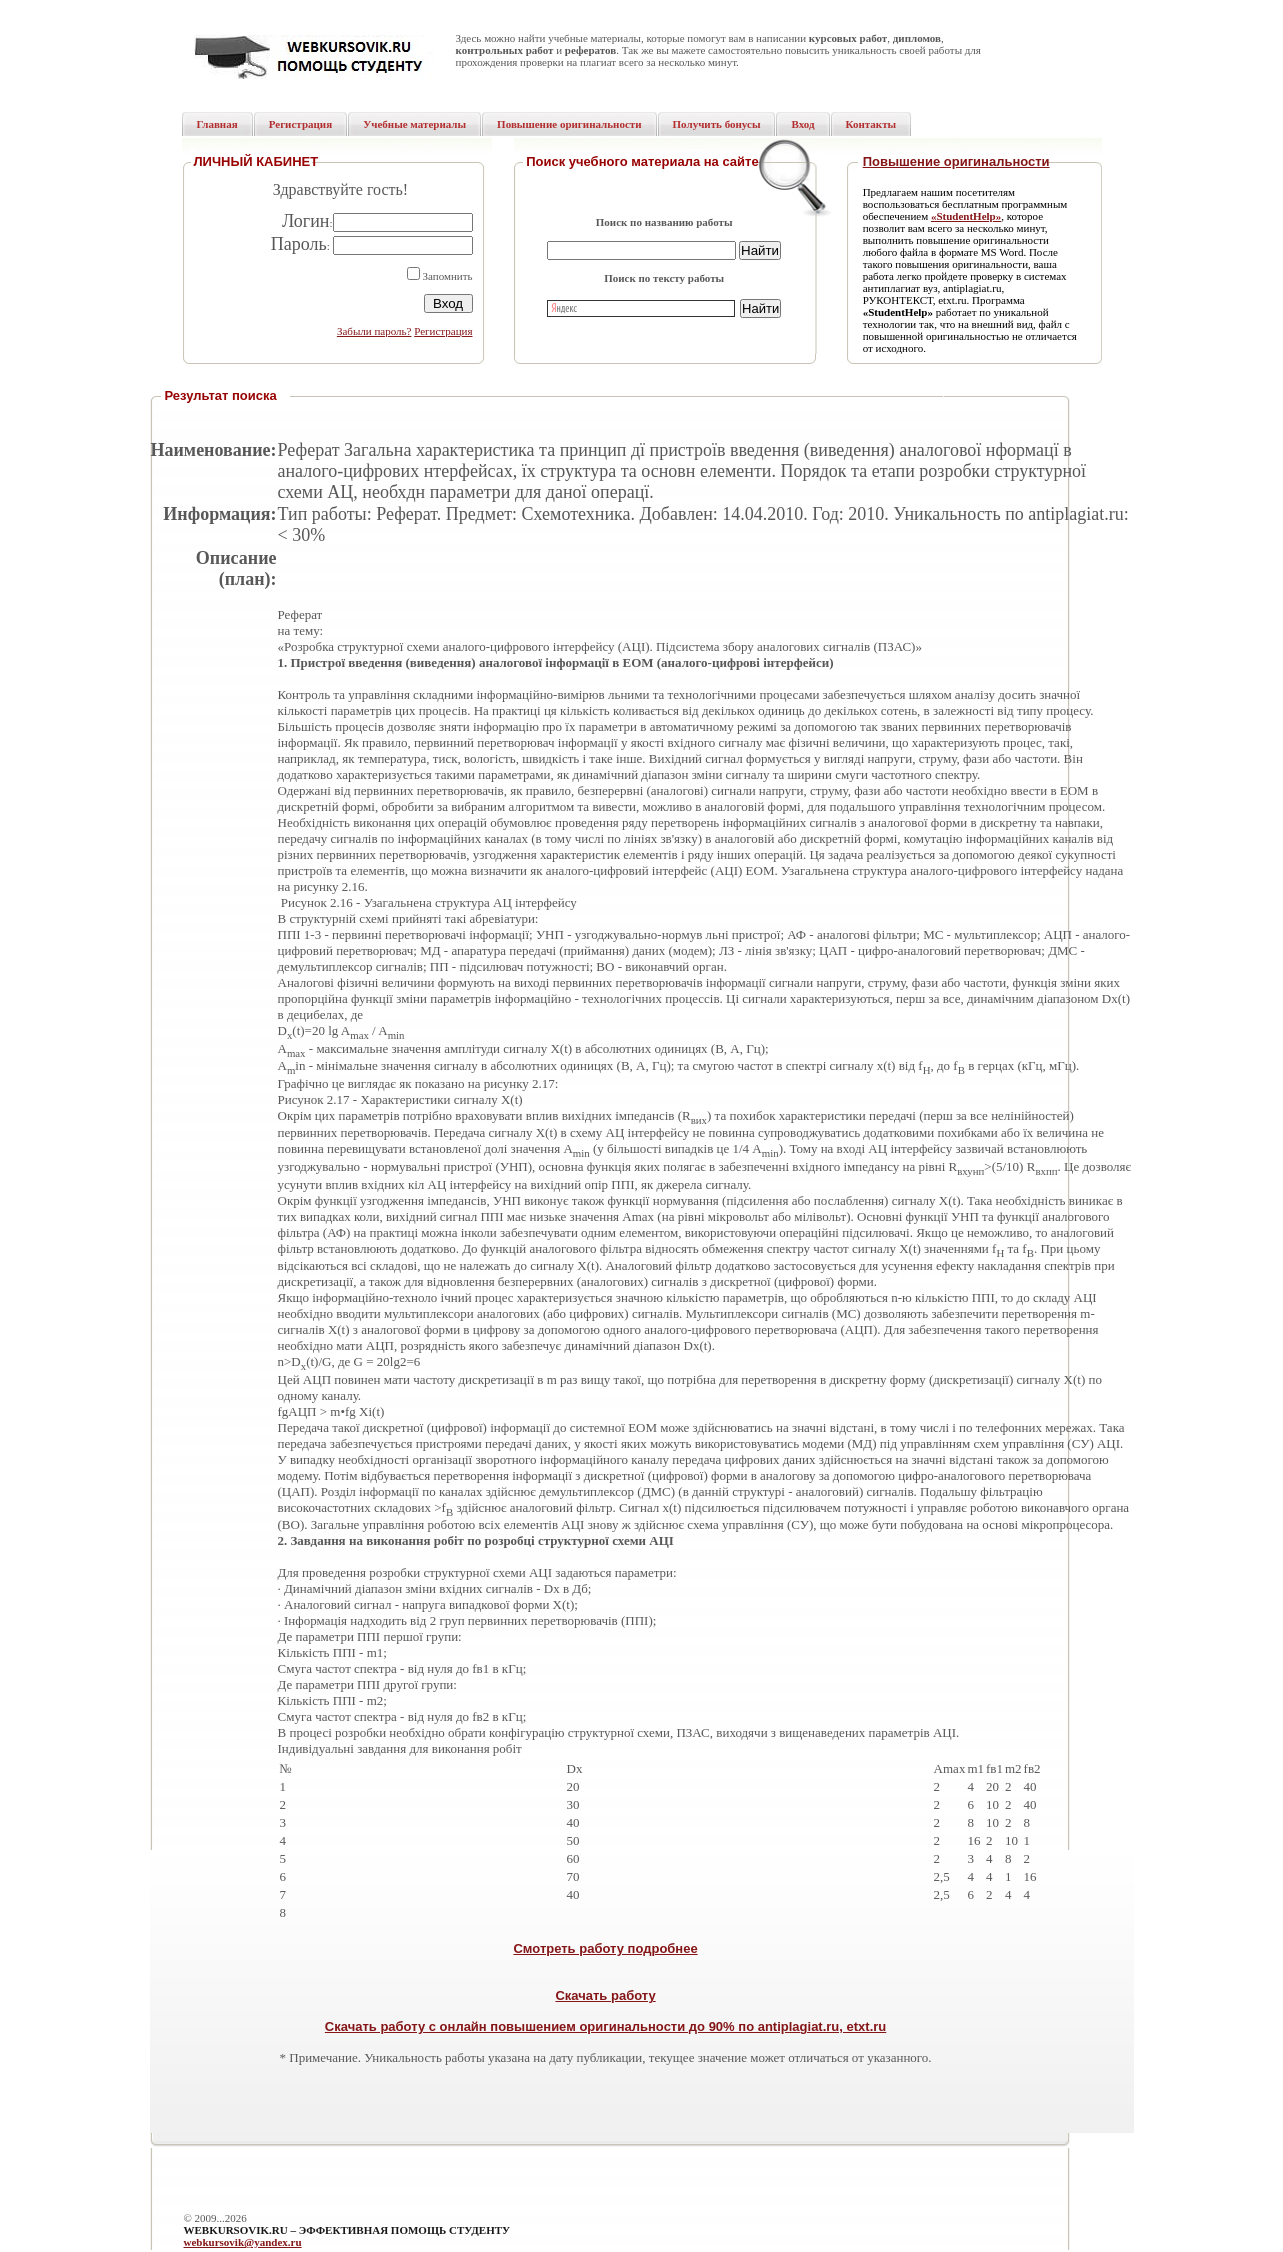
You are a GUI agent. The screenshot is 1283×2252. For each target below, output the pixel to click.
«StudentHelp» (966, 216)
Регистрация (443, 331)
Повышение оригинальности (956, 161)
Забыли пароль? (374, 331)
